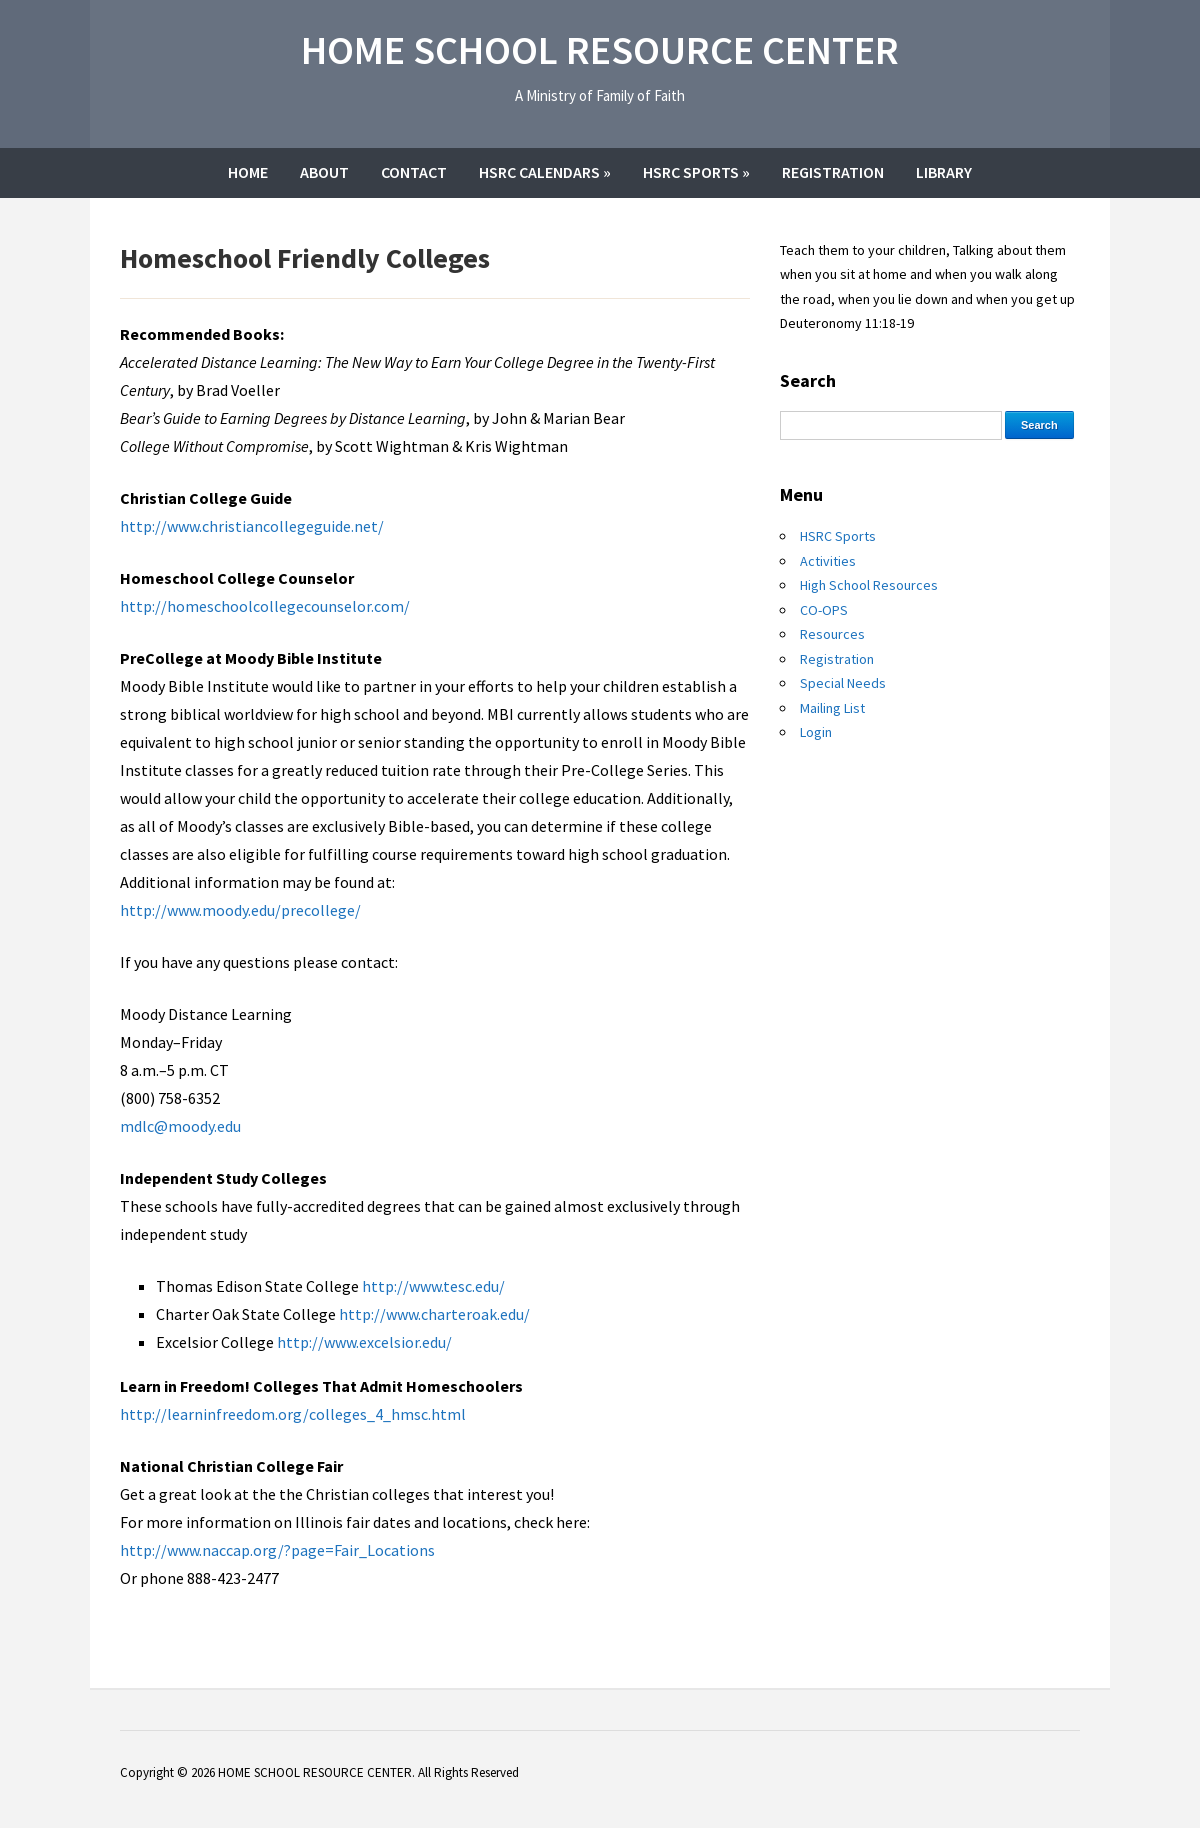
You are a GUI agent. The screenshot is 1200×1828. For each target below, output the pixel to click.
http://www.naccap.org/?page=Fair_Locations (277, 1550)
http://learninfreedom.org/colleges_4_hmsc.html (293, 1414)
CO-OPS (824, 610)
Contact (414, 172)
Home (248, 172)
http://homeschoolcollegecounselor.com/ (265, 606)
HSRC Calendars (545, 172)
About (324, 172)
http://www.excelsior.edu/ (364, 1342)
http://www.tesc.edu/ (433, 1286)
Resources (832, 634)
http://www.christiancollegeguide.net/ (252, 526)
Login (816, 732)
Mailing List (832, 708)
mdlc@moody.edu (180, 1126)
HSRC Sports (696, 172)
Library (944, 172)
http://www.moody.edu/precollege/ (240, 910)
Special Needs (843, 683)
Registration (833, 172)
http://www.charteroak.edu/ (434, 1314)
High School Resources (869, 585)
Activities (828, 561)
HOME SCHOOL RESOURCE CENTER (600, 50)
